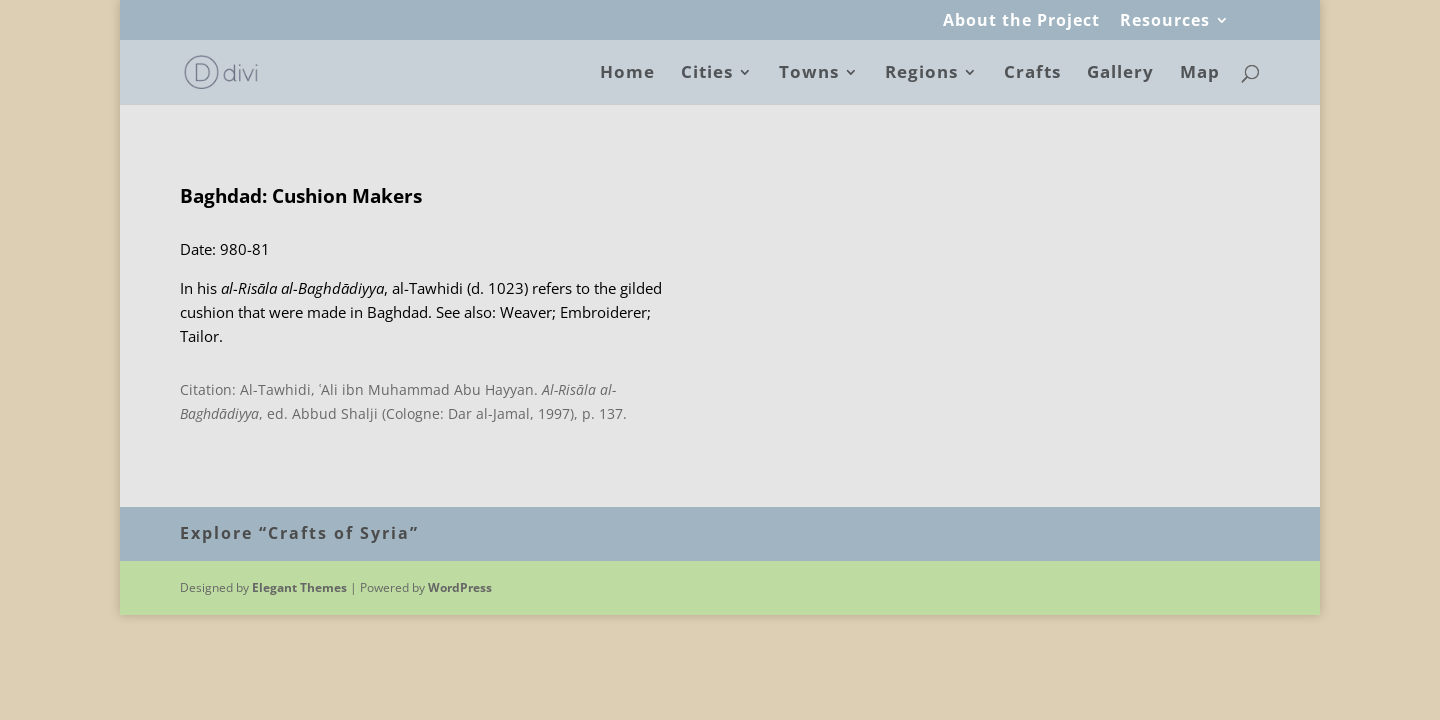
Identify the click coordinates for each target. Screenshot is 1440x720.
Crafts (1032, 74)
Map (1200, 74)
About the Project (1021, 21)
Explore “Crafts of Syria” (299, 533)
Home (627, 74)
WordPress (460, 587)
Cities (707, 74)
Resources (1165, 21)
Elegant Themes (299, 587)
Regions (921, 74)
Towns (809, 74)
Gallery (1120, 74)
